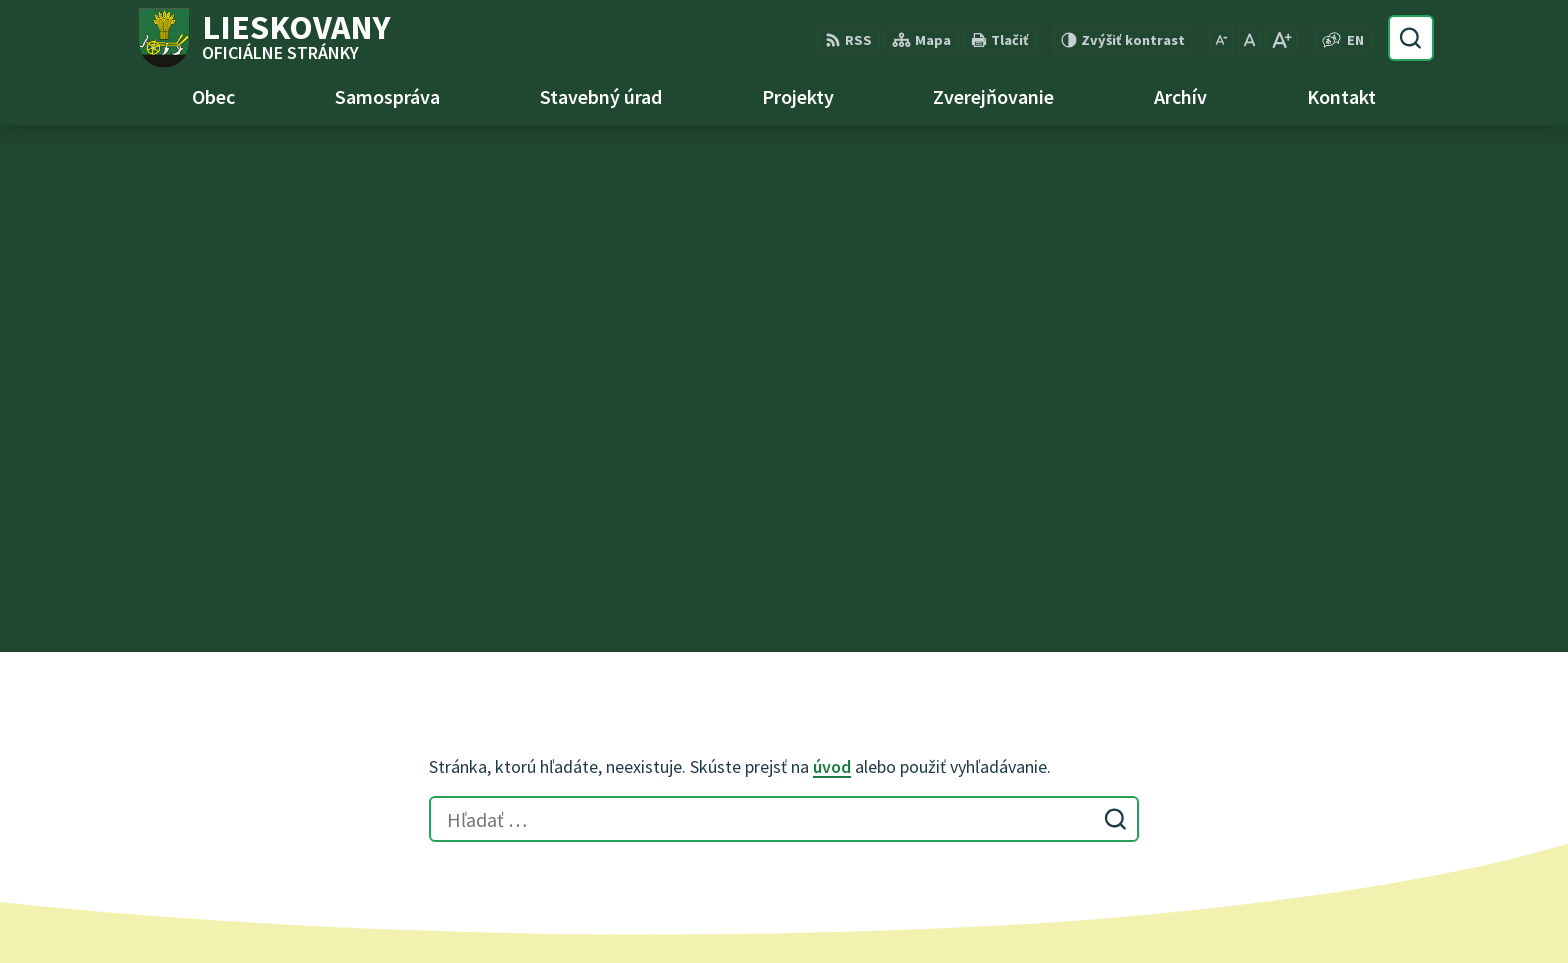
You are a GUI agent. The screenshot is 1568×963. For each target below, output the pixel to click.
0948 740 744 (677, 766)
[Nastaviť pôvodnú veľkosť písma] (1249, 40)
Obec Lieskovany (1133, 909)
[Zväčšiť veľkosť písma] (1281, 40)
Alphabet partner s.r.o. (867, 909)
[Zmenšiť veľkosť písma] (1221, 40)
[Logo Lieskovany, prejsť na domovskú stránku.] (262, 38)
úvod (832, 239)
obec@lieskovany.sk (705, 790)
